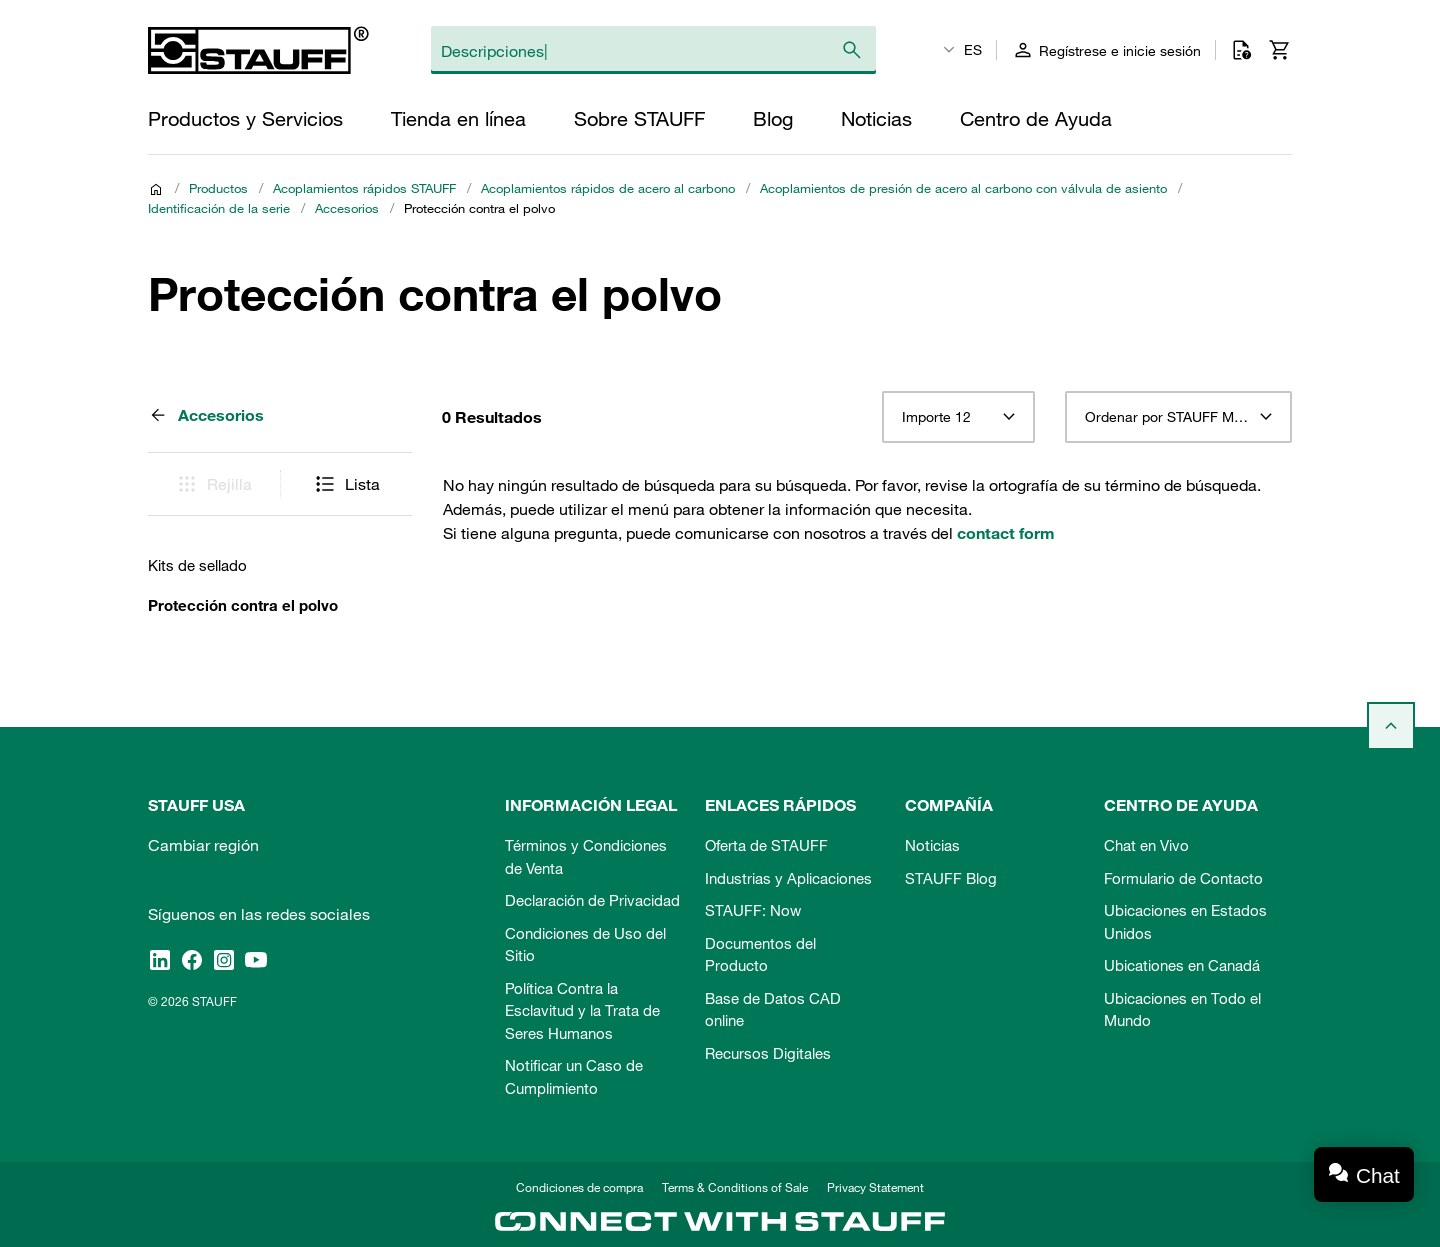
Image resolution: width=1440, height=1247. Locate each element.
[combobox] (958, 417)
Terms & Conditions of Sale (735, 1187)
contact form (1006, 533)
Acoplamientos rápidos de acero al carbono (608, 188)
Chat (1378, 1175)
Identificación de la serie (219, 208)
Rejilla (213, 484)
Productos (218, 188)
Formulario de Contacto (1183, 878)
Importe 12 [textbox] (936, 417)
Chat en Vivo (1146, 845)
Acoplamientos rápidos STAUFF (364, 188)
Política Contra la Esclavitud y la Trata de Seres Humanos (582, 1010)
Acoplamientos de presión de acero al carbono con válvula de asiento (963, 188)
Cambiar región (203, 845)
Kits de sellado (197, 565)
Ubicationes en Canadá (1182, 965)
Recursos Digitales (768, 1053)
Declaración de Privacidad (592, 900)
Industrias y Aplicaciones (788, 878)
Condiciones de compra (579, 1187)
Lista (346, 484)
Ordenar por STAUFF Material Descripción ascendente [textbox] (1178, 417)
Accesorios (347, 208)
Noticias (932, 845)
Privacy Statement (875, 1187)
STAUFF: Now (753, 910)
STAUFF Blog (951, 878)
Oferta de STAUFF (766, 845)
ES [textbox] (973, 50)
